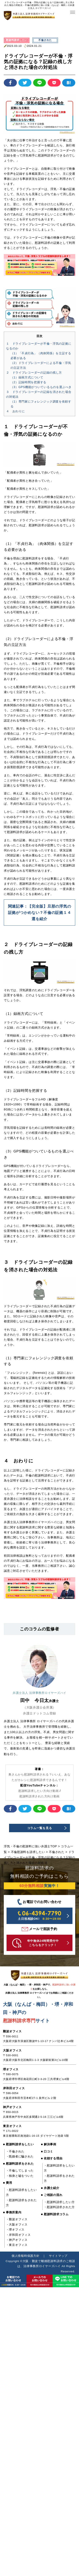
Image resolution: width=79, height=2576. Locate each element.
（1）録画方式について (27, 377)
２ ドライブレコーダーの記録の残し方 (34, 372)
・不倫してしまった (20, 2170)
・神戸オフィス (17, 2239)
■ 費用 (7, 2182)
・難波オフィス (17, 2219)
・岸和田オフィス (18, 2234)
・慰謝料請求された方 (59, 2207)
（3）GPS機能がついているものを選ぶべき (41, 387)
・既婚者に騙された (20, 2156)
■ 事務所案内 (12, 2212)
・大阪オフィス (17, 2224)
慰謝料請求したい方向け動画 (38, 1791)
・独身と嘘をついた (20, 2175)
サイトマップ (58, 2255)
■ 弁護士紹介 (50, 2188)
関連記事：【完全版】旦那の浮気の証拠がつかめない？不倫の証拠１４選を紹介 (39, 912)
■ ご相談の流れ (52, 2195)
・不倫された (15, 2151)
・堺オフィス (15, 2229)
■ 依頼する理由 (52, 2158)
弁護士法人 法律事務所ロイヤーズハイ (39, 1692)
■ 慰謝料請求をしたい (18, 2144)
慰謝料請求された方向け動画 (39, 1796)
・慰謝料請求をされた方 (21, 2203)
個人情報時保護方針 (26, 2255)
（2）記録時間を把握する (28, 382)
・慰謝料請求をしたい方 (21, 2192)
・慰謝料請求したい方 (59, 2202)
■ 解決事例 (48, 2144)
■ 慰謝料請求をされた (18, 2163)
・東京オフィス (17, 2245)
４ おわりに (15, 411)
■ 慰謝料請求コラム (55, 2214)
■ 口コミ (47, 2151)
